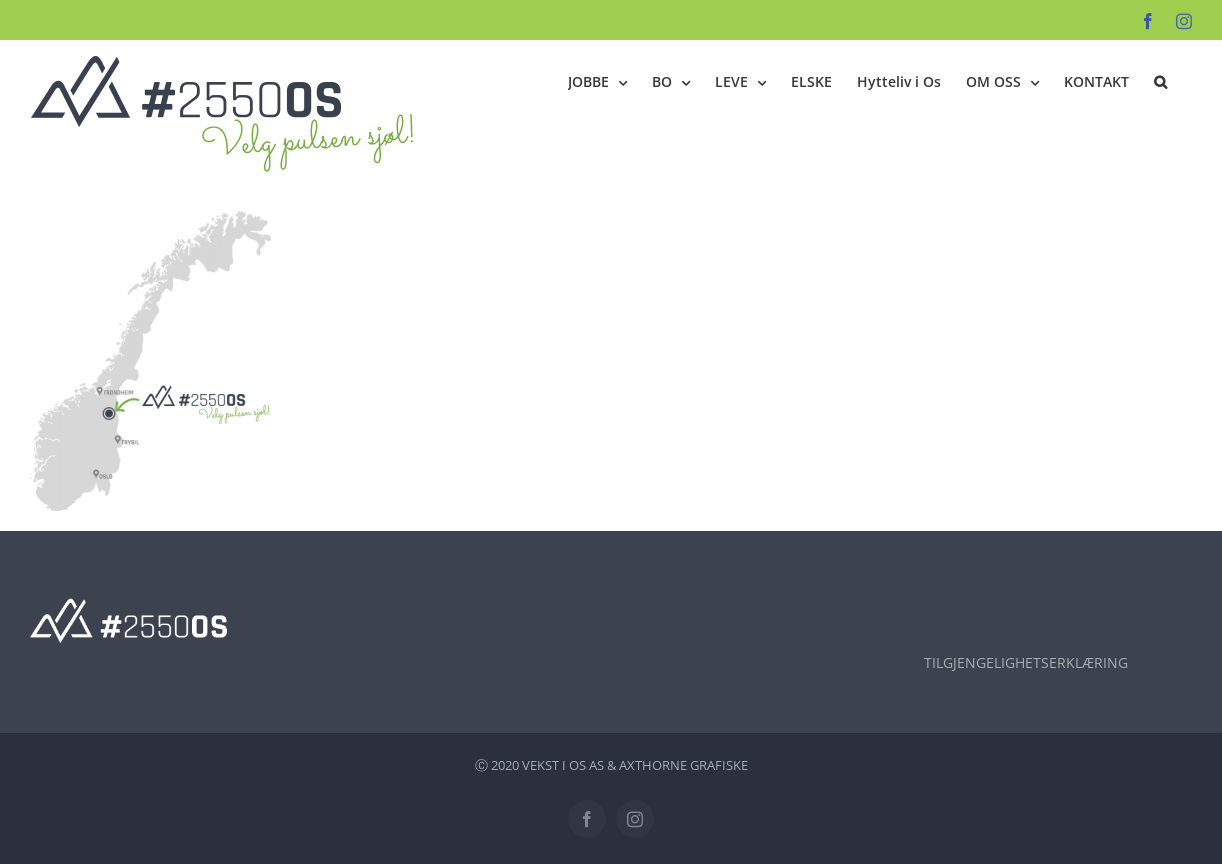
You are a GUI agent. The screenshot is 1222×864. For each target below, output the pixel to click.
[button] (1160, 82)
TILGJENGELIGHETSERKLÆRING (1026, 662)
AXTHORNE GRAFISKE (683, 765)
